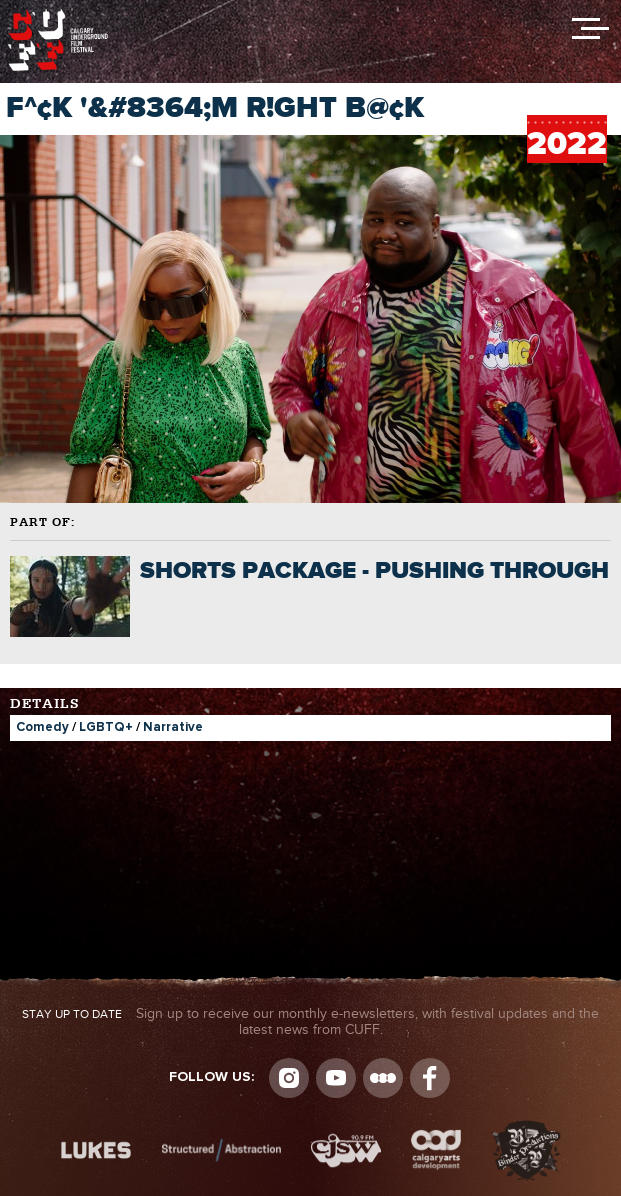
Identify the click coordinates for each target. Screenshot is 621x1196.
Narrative (173, 727)
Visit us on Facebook (430, 1078)
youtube (336, 1078)
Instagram (289, 1078)
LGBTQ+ (106, 727)
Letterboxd (383, 1078)
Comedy (42, 727)
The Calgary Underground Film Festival (58, 15)
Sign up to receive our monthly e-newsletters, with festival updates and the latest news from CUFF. (310, 1022)
